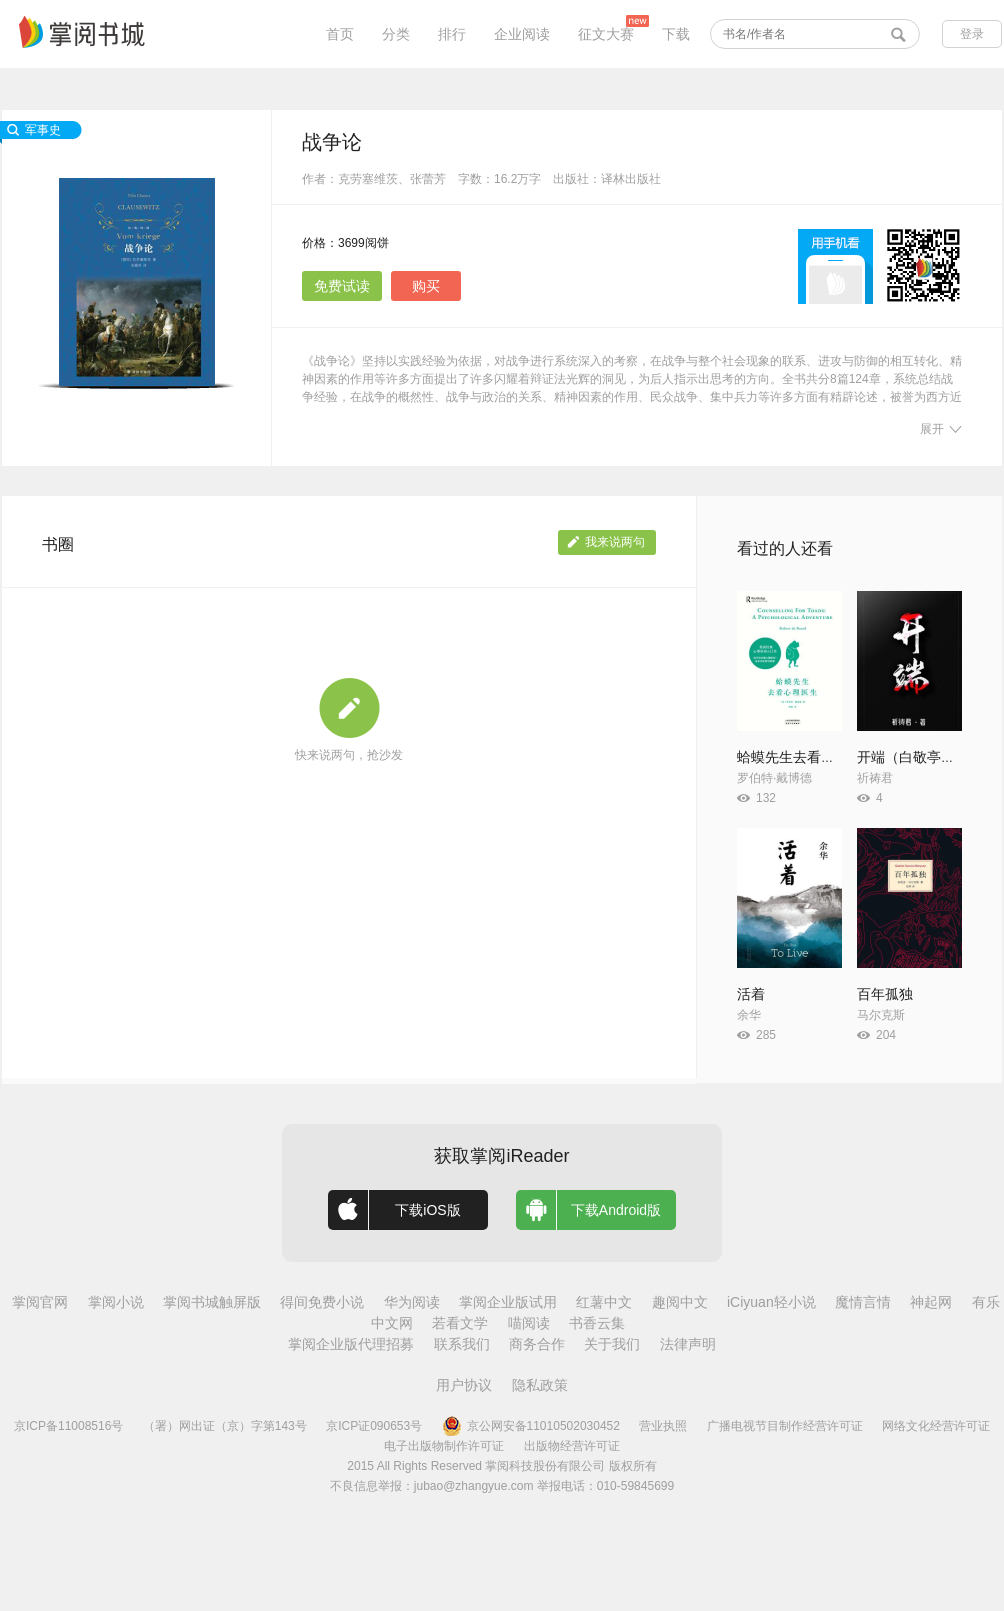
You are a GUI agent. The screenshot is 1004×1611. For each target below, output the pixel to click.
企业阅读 (522, 34)
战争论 (332, 142)
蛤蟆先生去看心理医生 (807, 757)
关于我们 (612, 1344)
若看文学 (460, 1323)
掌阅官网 (40, 1302)
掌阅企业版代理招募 (351, 1344)
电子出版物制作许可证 (444, 1446)
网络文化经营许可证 (936, 1426)
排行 (452, 34)
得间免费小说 (322, 1302)
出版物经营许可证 (572, 1446)
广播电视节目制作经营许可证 (785, 1426)
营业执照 (663, 1426)
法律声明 (688, 1344)
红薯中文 (604, 1302)
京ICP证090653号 (374, 1426)
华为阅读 (412, 1302)
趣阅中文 (680, 1302)
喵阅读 (529, 1323)
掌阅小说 (116, 1302)
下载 (676, 34)
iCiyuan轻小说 (771, 1302)
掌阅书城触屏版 (212, 1302)
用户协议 (464, 1385)
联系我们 (462, 1344)
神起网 (931, 1302)
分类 (396, 34)
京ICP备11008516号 (68, 1426)
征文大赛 (606, 34)
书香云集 (597, 1323)
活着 (751, 994)
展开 (941, 429)
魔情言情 (863, 1302)
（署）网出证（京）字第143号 (225, 1426)
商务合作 (537, 1344)
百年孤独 (885, 994)
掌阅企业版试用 (508, 1302)
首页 (340, 34)
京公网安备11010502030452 (531, 1426)
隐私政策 (540, 1385)
